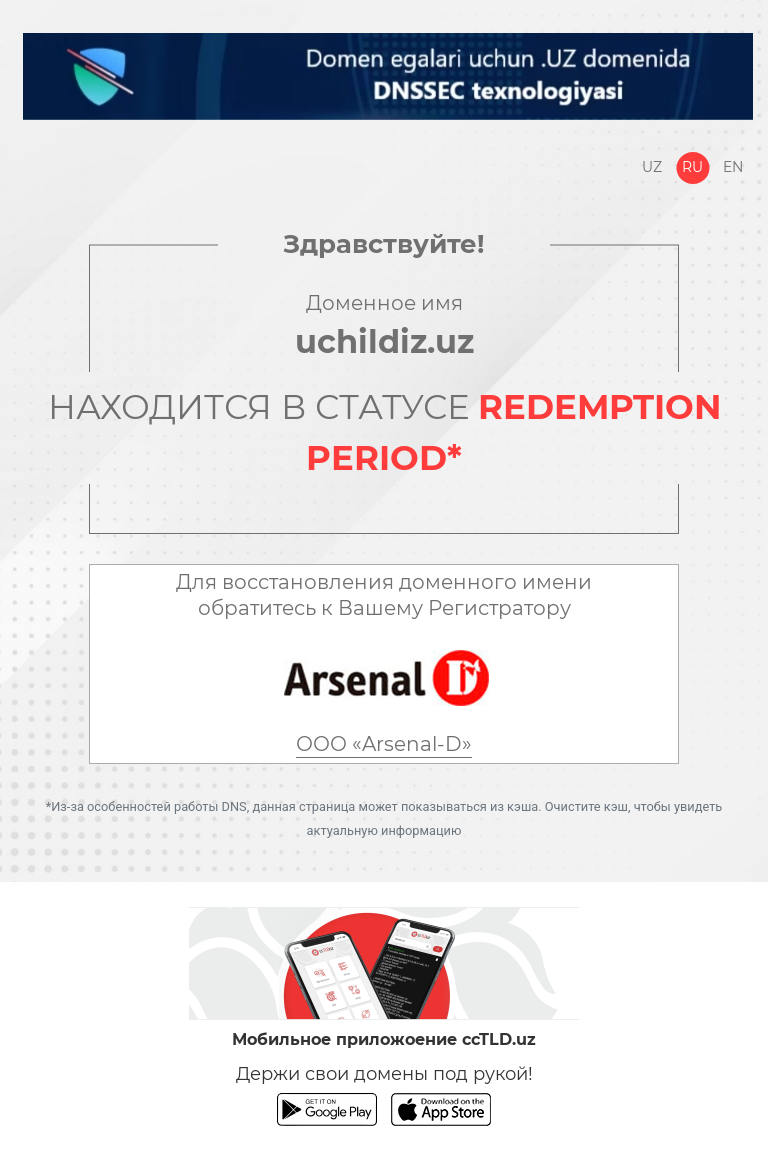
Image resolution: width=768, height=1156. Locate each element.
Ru (692, 167)
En (733, 167)
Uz (652, 167)
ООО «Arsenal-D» (384, 744)
